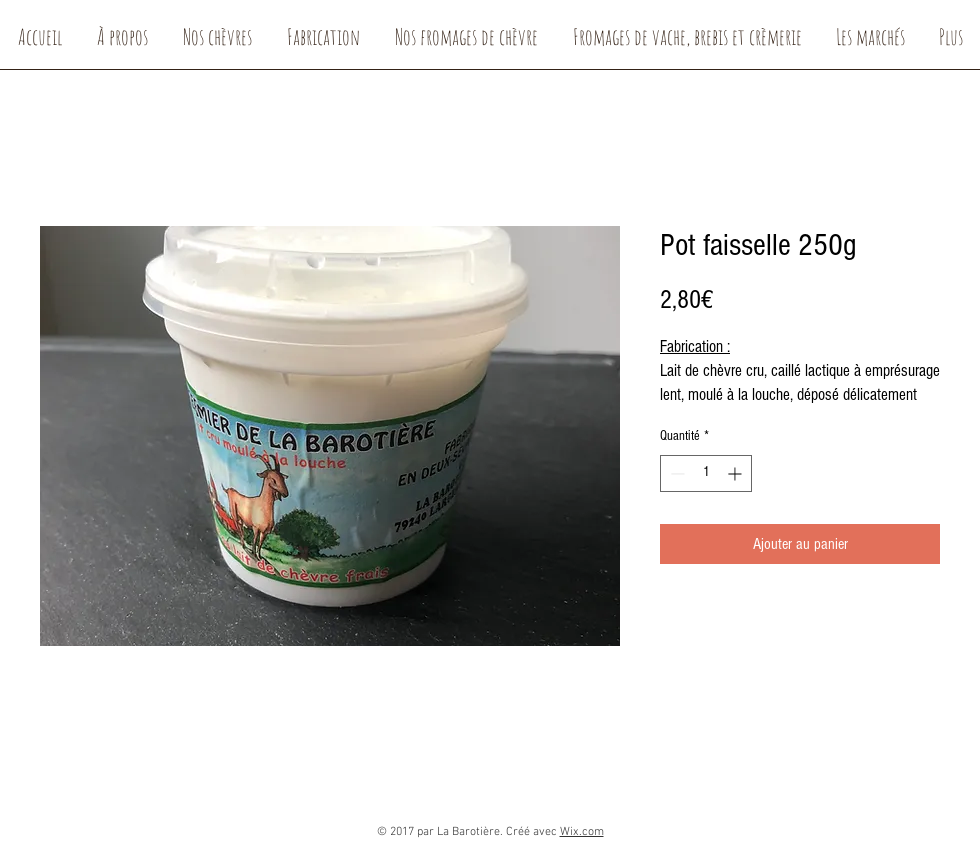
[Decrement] (675, 473)
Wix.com (582, 832)
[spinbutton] (706, 473)
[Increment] (736, 473)
